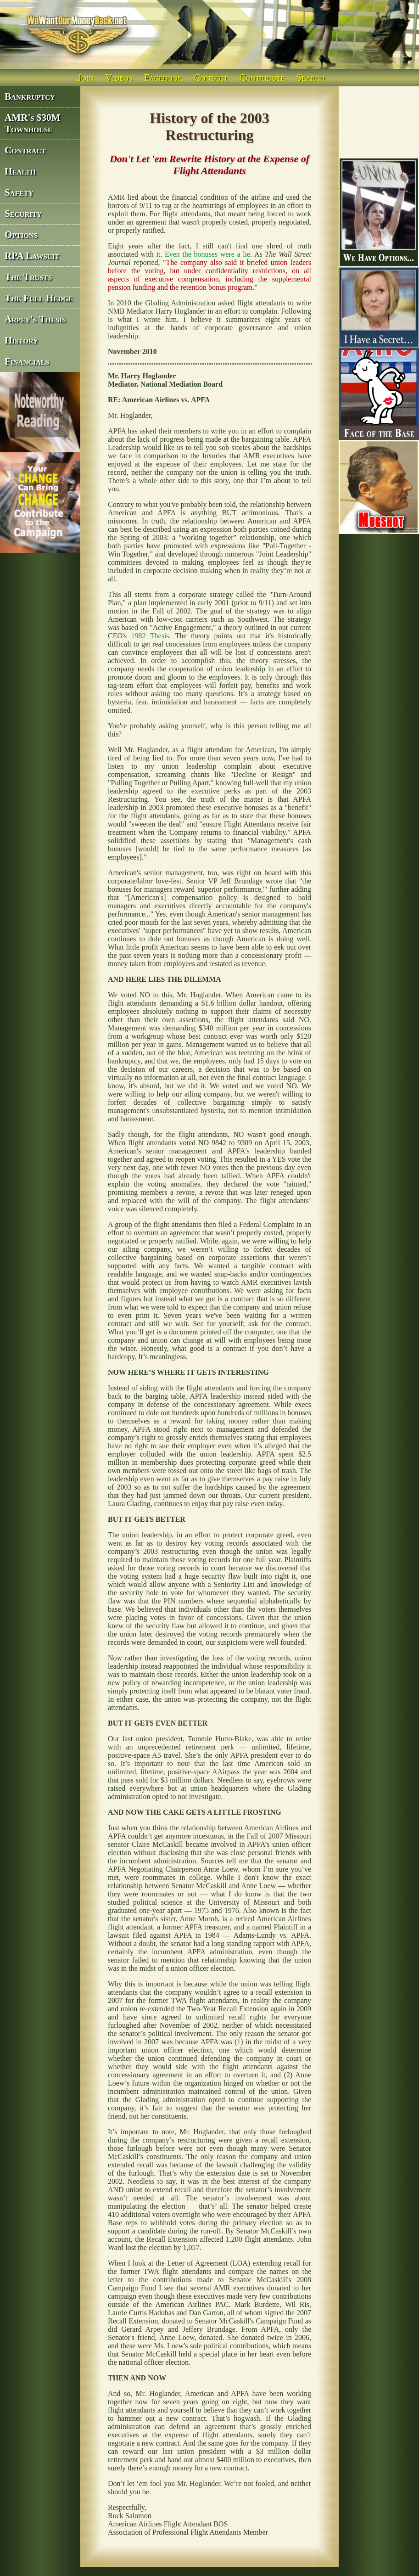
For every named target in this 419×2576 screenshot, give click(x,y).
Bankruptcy (30, 96)
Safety (19, 192)
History (21, 340)
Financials (27, 361)
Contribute (262, 77)
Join (86, 77)
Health (20, 171)
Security (23, 213)
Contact (211, 77)
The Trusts (28, 276)
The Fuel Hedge (39, 298)
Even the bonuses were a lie (207, 254)
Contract (25, 150)
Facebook (163, 77)
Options (21, 234)
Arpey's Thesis (35, 319)
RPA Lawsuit (32, 255)
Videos (118, 77)
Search (310, 77)
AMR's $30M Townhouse (33, 123)
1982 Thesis (150, 636)
